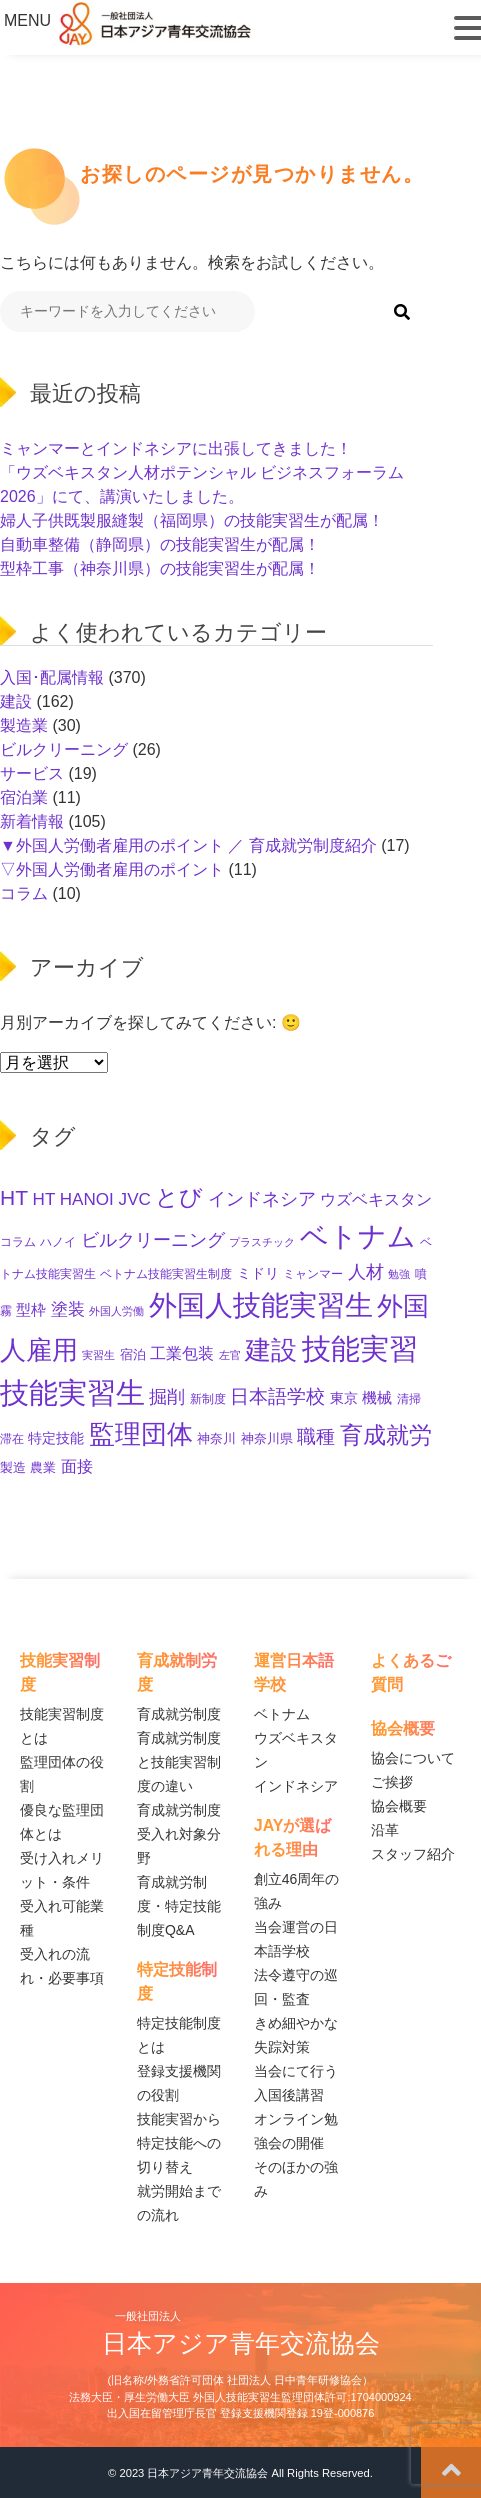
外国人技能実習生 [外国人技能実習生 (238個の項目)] (261, 1305)
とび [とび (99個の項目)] (179, 1197)
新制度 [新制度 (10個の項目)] (208, 1398)
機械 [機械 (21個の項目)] (377, 1397)
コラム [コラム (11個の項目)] (18, 1242)
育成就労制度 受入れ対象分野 (179, 1834)
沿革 (385, 1830)
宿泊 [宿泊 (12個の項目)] (133, 1355)
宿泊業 (24, 797)
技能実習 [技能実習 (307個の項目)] (360, 1348)
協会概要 (399, 1806)
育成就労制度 (179, 1714)
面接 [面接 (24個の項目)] (77, 1466)
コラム (24, 893)
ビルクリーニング (64, 749)
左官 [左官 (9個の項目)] (230, 1355)
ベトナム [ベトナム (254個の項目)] (358, 1236)
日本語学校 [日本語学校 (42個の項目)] (277, 1396)
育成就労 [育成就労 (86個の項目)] (386, 1435)
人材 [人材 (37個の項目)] (366, 1271)
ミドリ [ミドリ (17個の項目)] (258, 1273)
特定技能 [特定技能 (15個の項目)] (56, 1438)
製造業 (24, 725)
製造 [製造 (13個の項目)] (13, 1467)
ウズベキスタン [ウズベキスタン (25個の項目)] (376, 1199)
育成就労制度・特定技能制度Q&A (179, 1906)
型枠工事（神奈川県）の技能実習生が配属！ (160, 568)
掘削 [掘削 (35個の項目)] (167, 1397)
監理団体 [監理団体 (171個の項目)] (141, 1434)
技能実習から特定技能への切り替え (179, 2143)
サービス (32, 773)
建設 (16, 701)
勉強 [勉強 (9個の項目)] (399, 1274)
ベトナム (282, 1714)
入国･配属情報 (52, 677)
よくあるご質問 (411, 1672)
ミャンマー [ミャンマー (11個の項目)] (313, 1274)
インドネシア (296, 1786)
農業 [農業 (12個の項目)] (43, 1468)
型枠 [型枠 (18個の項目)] (31, 1310)
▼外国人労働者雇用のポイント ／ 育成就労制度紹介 (188, 845)
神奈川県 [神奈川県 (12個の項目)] (267, 1439)
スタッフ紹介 (413, 1854)
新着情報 (32, 821)
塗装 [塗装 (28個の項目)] (68, 1309)
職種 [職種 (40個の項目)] (316, 1436)
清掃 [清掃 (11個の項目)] (409, 1399)
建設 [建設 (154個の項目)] (271, 1350)
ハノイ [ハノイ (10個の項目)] (58, 1241)
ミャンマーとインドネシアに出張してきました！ (176, 448)
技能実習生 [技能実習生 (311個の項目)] (72, 1392)
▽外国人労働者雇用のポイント (112, 869)
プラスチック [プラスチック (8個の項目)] (262, 1242)
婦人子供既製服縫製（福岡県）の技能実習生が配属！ (192, 520)
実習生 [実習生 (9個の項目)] (98, 1355)
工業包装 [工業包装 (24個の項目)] (182, 1353)
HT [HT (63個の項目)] (14, 1197)
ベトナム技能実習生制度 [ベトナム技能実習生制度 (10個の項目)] (166, 1273)
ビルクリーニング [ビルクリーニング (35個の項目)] (153, 1240)
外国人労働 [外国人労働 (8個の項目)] (116, 1311)
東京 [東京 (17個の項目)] (344, 1398)
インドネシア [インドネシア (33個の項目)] (262, 1199)
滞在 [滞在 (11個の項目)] (12, 1439)
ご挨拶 (392, 1782)
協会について (413, 1758)
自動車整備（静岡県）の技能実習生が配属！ (160, 544)
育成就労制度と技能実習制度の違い (179, 1762)
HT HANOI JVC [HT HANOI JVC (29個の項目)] (92, 1199)
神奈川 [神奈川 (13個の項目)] (216, 1438)
